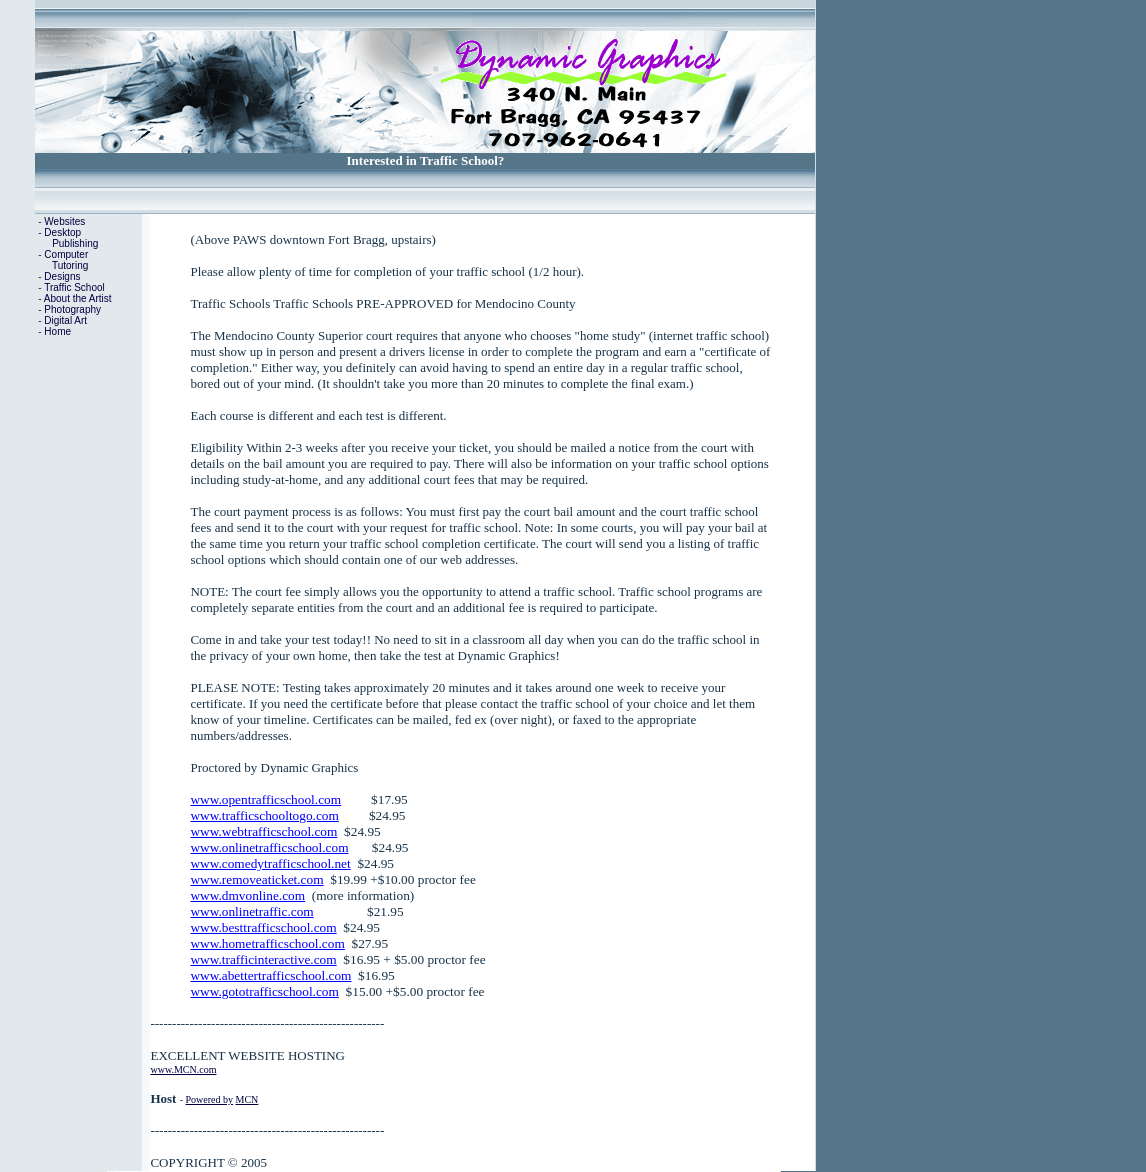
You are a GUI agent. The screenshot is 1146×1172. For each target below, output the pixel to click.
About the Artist (78, 298)
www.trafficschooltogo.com (264, 815)
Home (57, 331)
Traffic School (74, 287)
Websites (64, 221)
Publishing (75, 243)
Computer (66, 254)
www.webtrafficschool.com (263, 831)
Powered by (210, 1099)
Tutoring (70, 265)
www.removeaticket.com (256, 879)
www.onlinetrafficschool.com (269, 847)
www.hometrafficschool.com (267, 943)
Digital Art (65, 320)
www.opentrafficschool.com (265, 799)
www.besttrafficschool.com (263, 927)
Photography (72, 309)
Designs (62, 276)
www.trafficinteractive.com (263, 959)
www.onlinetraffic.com (251, 911)
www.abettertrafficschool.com (270, 975)
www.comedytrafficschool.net (270, 863)
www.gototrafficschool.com (264, 991)
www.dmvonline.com (247, 895)
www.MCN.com (183, 1069)
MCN (247, 1099)
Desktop (62, 232)
